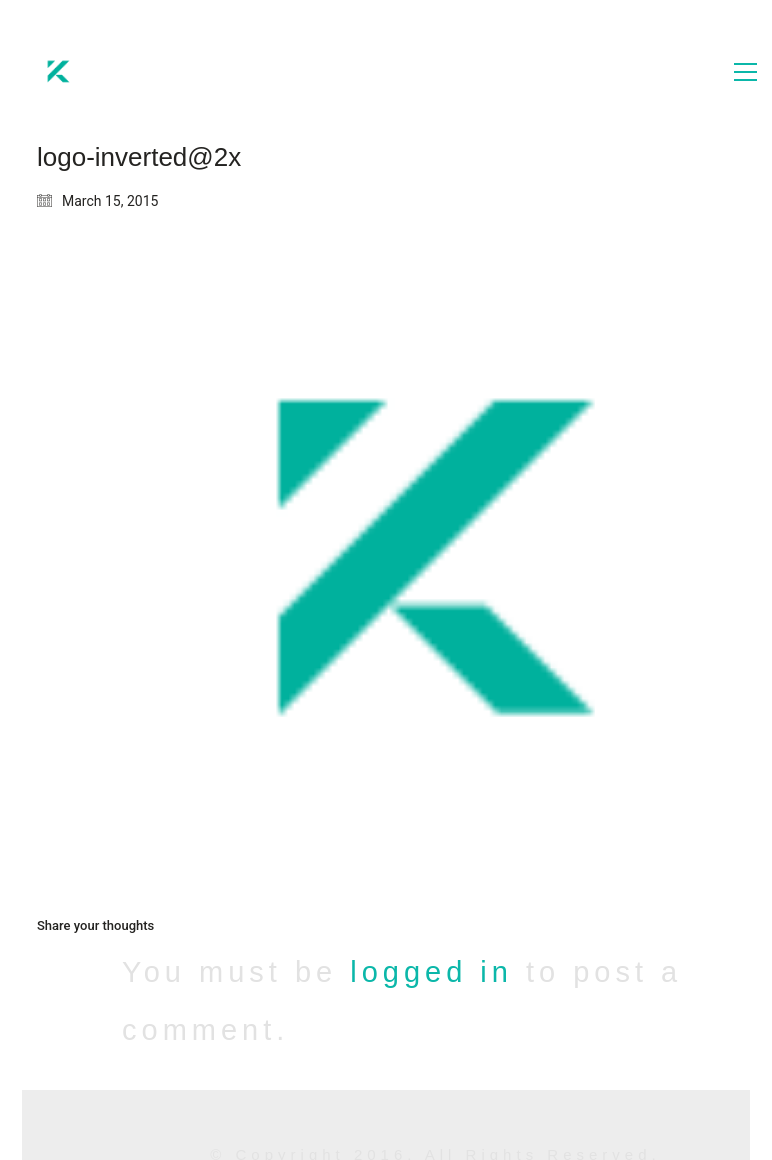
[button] (745, 72)
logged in (431, 972)
